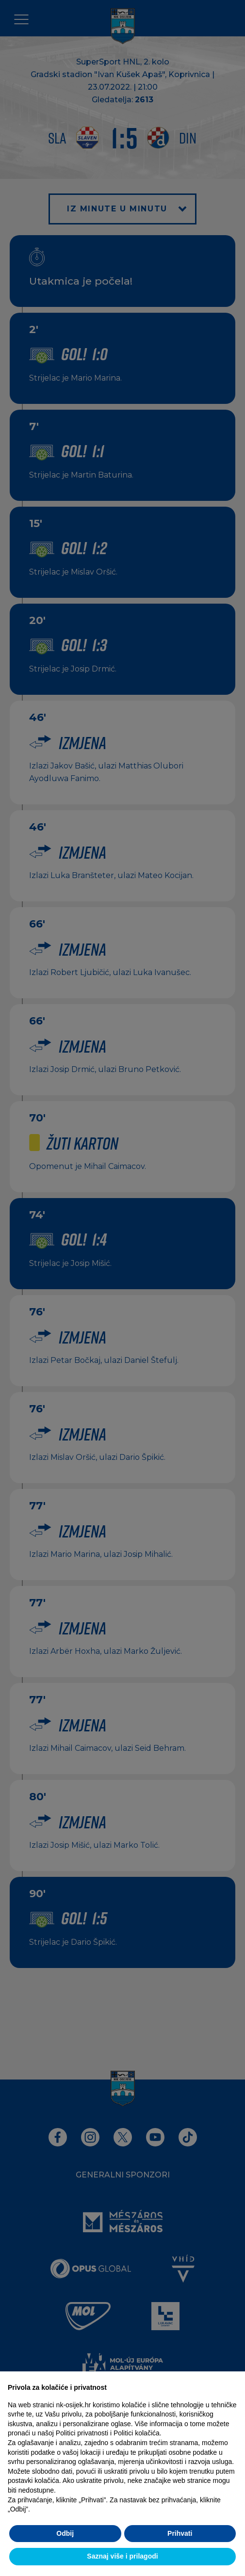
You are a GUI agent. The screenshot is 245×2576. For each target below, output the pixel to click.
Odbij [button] (65, 2533)
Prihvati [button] (179, 2533)
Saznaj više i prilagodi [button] (122, 2556)
